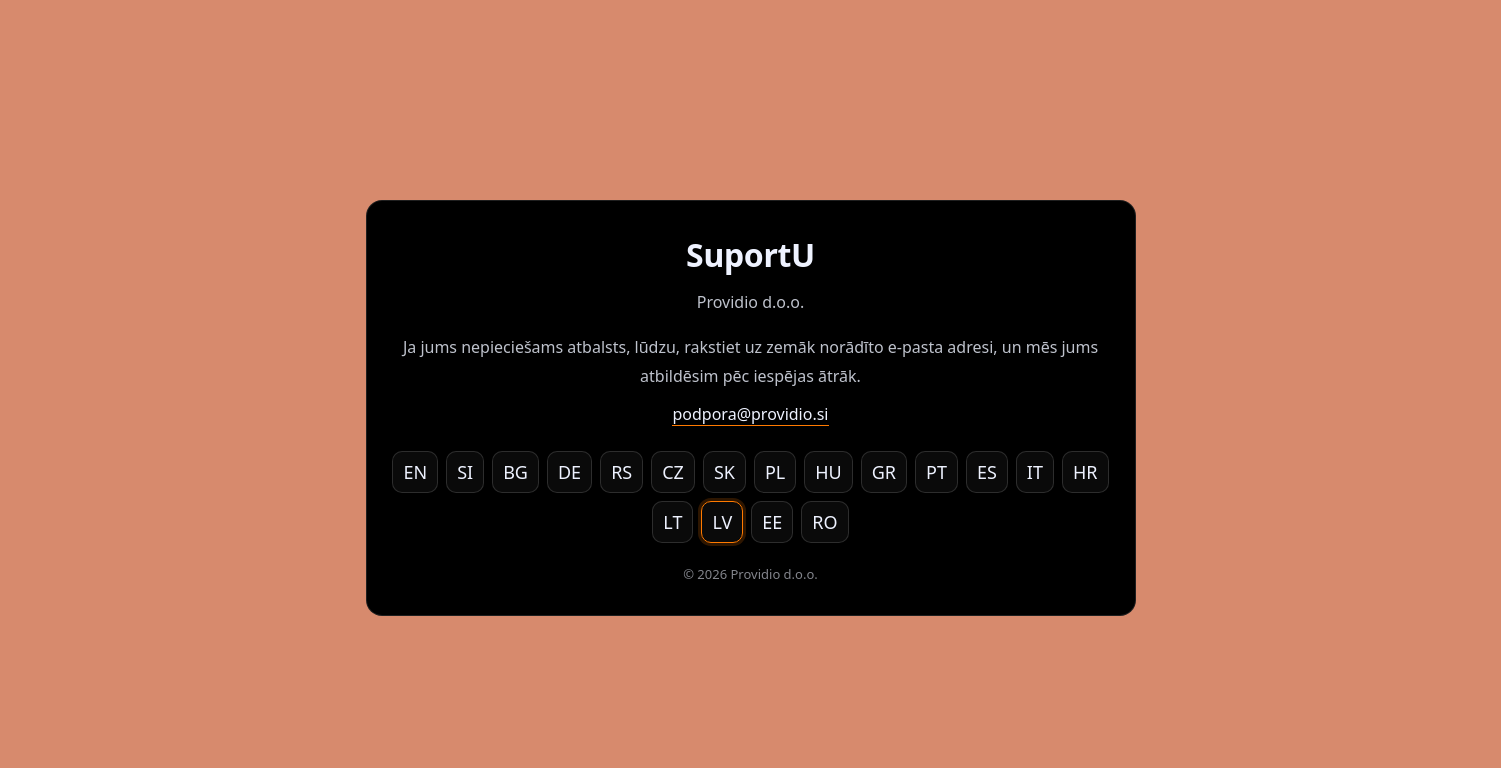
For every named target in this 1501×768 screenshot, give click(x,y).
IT (1035, 472)
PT (936, 472)
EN (415, 472)
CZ (673, 472)
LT (672, 522)
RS (621, 472)
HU (828, 472)
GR (884, 472)
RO (824, 522)
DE (569, 472)
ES (987, 472)
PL (775, 472)
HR (1085, 472)
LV (722, 522)
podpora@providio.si (750, 414)
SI (465, 472)
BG (515, 472)
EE (772, 522)
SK (724, 472)
